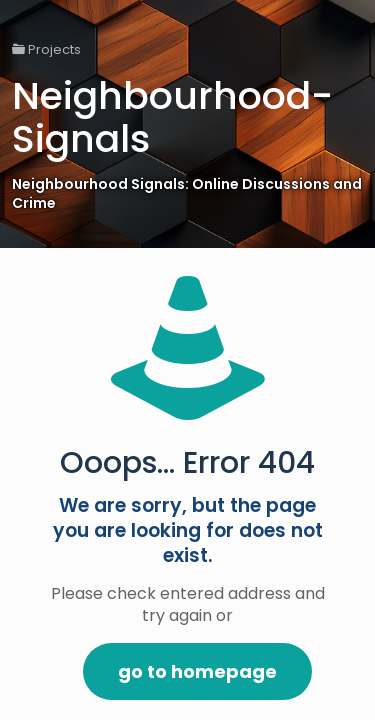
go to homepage (197, 671)
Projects (46, 49)
